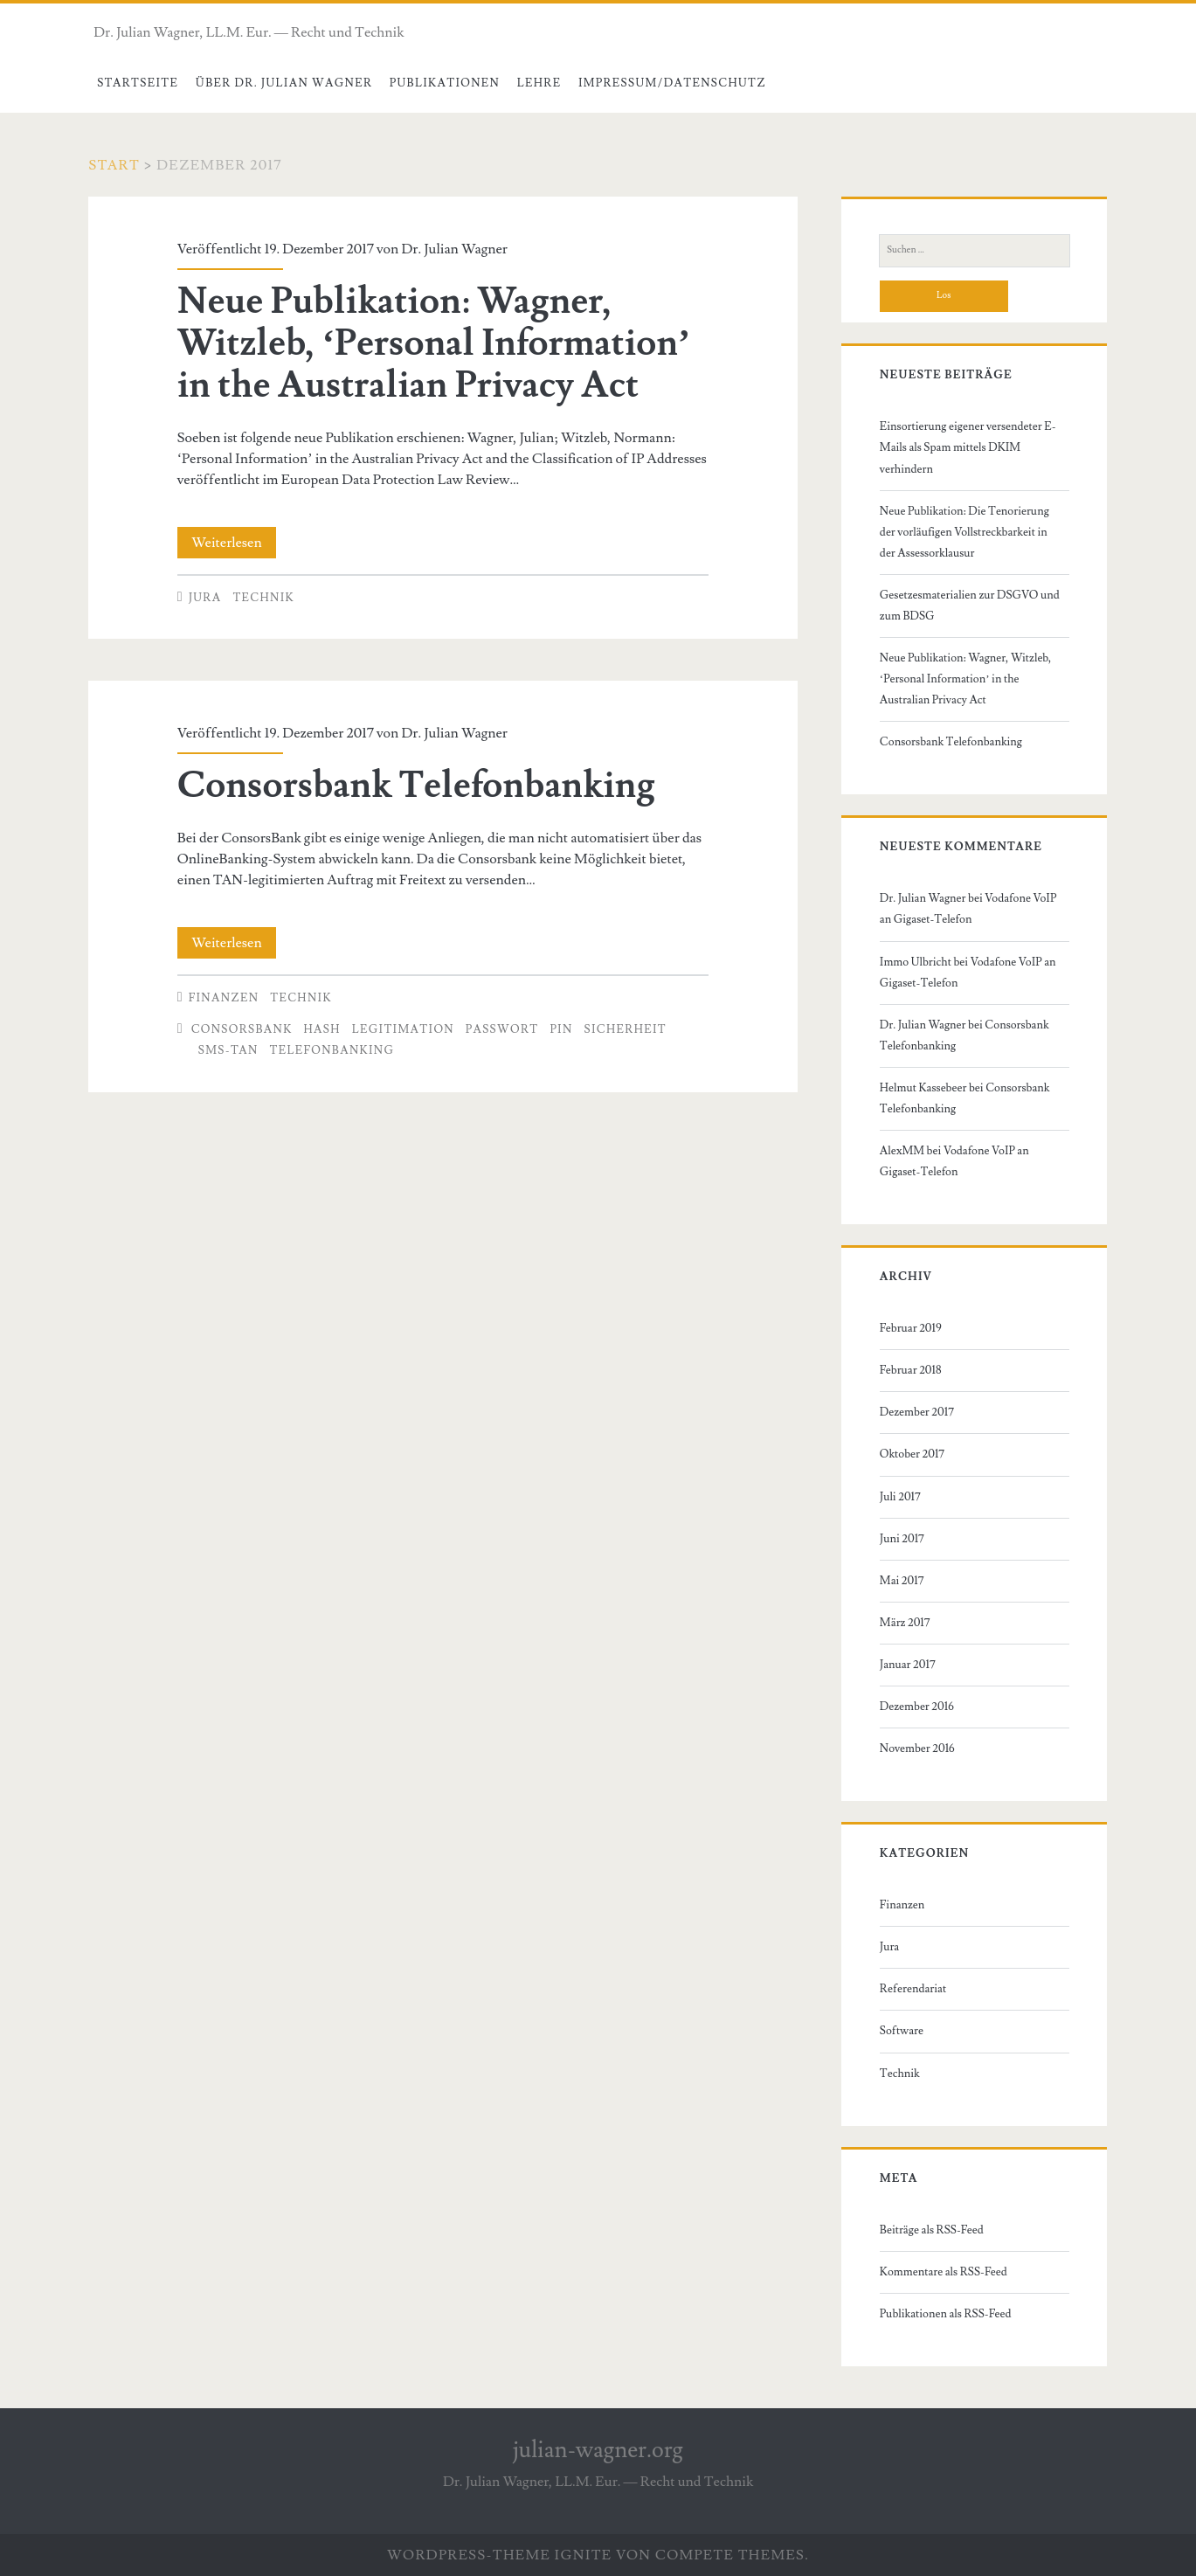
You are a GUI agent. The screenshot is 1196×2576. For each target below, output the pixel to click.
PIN (561, 1029)
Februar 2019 (911, 1328)
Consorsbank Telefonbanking (416, 785)
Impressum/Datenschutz (672, 83)
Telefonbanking (332, 1050)
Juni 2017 (902, 1539)
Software (901, 2031)
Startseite (137, 83)
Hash (322, 1029)
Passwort (502, 1029)
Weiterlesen (233, 542)
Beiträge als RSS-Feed (932, 2230)
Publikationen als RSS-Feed (946, 2314)
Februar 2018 (911, 1370)
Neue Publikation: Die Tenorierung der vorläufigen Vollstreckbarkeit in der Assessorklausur (964, 532)
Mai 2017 (902, 1581)
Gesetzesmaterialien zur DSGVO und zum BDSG (970, 605)
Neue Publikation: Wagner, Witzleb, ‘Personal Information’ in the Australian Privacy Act (433, 343)
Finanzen (224, 998)
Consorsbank (242, 1029)
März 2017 (905, 1623)
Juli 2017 (900, 1497)
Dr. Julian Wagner (454, 249)
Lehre (539, 83)
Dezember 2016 (917, 1707)
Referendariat (913, 1989)
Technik (263, 598)
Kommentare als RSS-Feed (943, 2272)
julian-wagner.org (598, 2450)
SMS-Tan (228, 1050)
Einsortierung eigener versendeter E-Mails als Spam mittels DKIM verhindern (968, 447)
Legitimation (403, 1029)
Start (114, 165)
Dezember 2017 (917, 1412)
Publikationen (445, 83)
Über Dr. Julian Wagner (284, 83)
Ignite (583, 2555)
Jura (205, 598)
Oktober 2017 (912, 1454)
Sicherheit (625, 1029)
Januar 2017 (908, 1665)
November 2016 (917, 1748)
